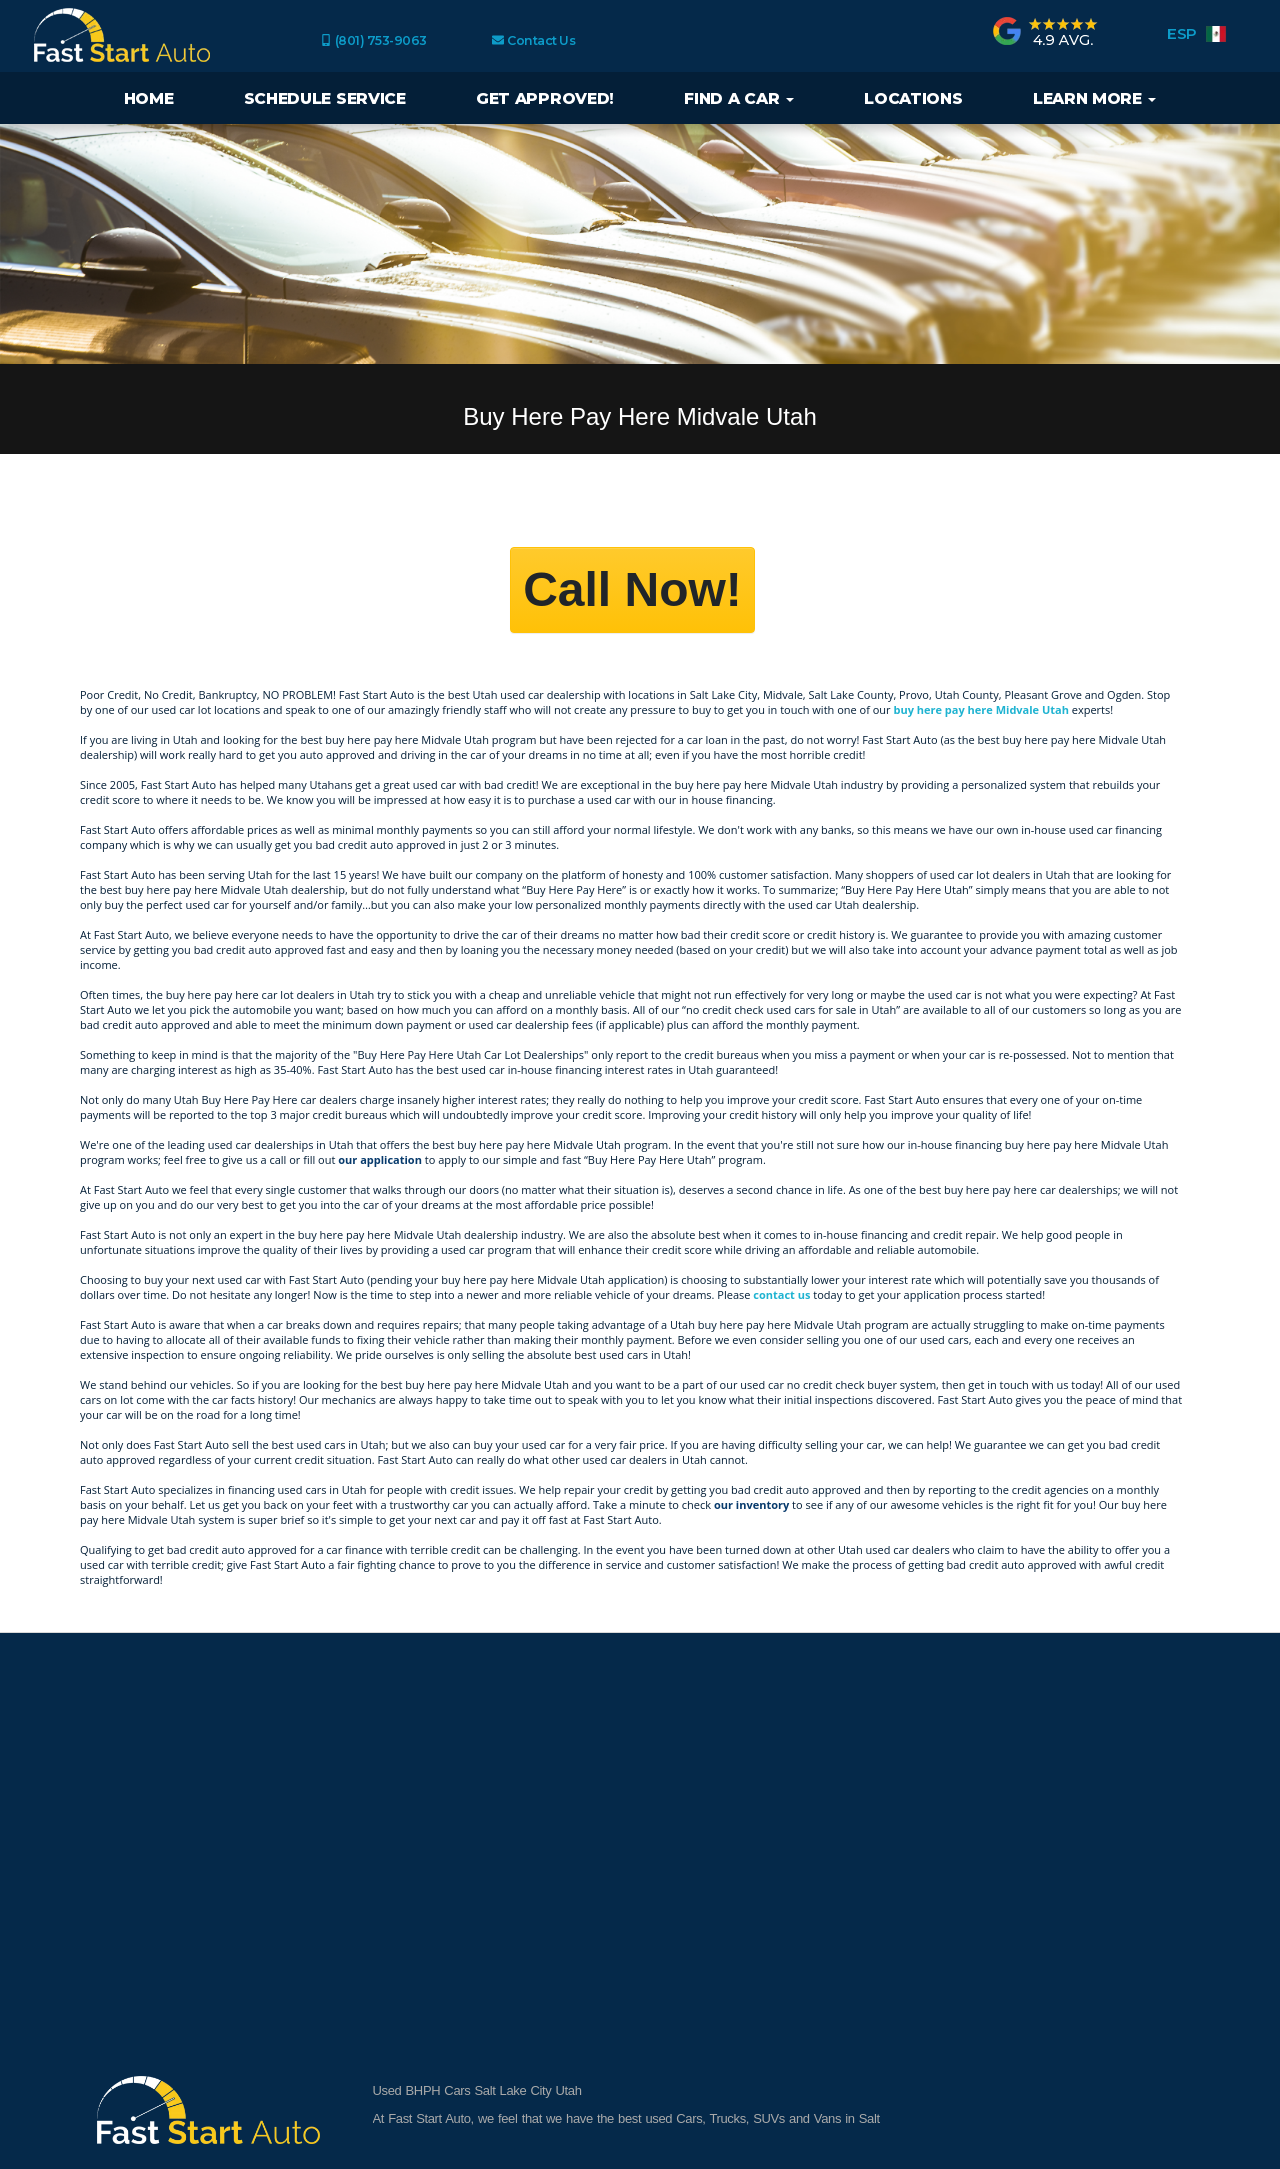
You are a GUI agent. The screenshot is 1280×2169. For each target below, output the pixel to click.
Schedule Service (325, 98)
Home (149, 98)
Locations (913, 98)
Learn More (1095, 98)
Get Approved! (545, 98)
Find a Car (739, 98)
